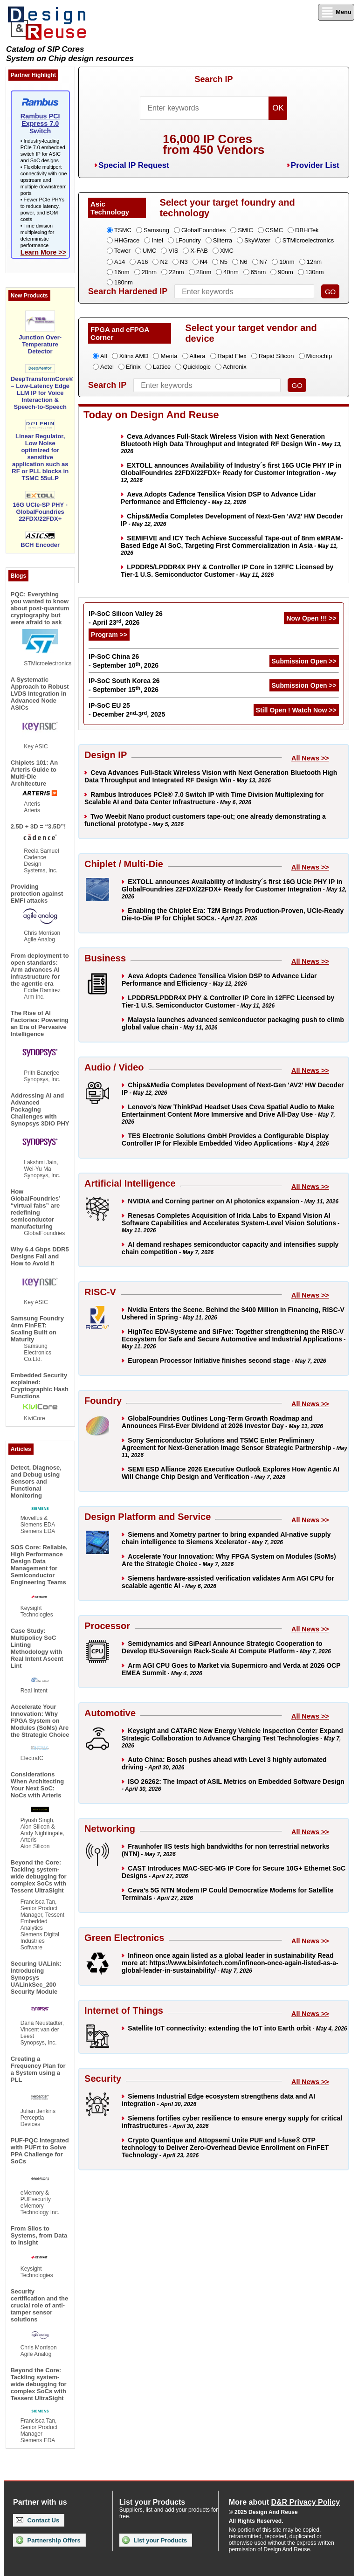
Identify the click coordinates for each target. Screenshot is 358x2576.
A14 (119, 261)
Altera (198, 355)
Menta (168, 355)
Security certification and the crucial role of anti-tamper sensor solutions (40, 2305)
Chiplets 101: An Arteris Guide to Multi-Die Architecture (34, 773)
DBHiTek (307, 230)
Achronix (235, 366)
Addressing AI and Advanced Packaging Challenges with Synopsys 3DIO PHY (40, 1109)
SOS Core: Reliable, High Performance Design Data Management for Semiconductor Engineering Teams (39, 1565)
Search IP (213, 79)
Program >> (109, 634)
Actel (107, 366)
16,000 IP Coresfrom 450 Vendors (213, 144)
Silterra (222, 240)
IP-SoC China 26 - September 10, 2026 (123, 661)
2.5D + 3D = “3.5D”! (38, 826)
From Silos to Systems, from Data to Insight (39, 2235)
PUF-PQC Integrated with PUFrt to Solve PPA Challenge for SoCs (40, 2151)
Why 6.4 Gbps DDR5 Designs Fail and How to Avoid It (40, 1256)
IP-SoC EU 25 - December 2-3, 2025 (127, 710)
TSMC (122, 230)
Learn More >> (43, 252)
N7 (264, 261)
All (103, 355)
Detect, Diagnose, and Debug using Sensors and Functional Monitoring (36, 1481)
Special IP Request (133, 165)
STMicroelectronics (308, 240)
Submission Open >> (304, 661)
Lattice (162, 366)
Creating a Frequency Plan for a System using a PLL (38, 2069)
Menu (336, 12)
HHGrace (126, 240)
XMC (227, 250)
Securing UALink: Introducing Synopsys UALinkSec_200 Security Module (36, 1977)
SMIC (245, 230)
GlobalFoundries (203, 230)
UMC (150, 250)
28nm (204, 272)
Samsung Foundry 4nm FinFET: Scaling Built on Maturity (37, 1329)
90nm (285, 272)
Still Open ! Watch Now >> (296, 710)
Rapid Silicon (276, 355)
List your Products (154, 2540)
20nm (149, 272)
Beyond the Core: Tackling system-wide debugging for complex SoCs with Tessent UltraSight (39, 1876)
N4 (204, 261)
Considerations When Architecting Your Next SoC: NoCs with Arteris (37, 1785)
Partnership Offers (48, 2540)
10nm (287, 261)
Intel (157, 240)
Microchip (319, 355)
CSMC (274, 230)
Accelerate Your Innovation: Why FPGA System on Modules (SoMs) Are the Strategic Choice (40, 1720)
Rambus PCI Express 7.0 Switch (40, 123)
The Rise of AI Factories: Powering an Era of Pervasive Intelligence (40, 1023)
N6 (244, 261)
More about (284, 2502)
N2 (164, 261)
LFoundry (188, 240)
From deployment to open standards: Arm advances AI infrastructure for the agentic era (40, 969)
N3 (184, 261)
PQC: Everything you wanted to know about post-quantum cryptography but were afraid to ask (40, 608)
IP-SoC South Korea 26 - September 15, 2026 (124, 685)
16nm (122, 272)
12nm (314, 261)
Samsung (156, 230)
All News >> (310, 758)
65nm (258, 272)
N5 (223, 261)
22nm (176, 272)
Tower (122, 250)
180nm (123, 282)
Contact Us (37, 2520)
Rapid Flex (232, 355)
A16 (142, 261)
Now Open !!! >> (311, 618)
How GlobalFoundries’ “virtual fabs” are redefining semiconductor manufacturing (35, 1209)
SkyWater (257, 240)
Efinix (133, 366)
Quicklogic (197, 366)
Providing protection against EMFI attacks (37, 893)
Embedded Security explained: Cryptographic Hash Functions (40, 1386)
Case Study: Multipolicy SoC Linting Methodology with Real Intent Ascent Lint (37, 1648)
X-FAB (199, 250)
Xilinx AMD (134, 355)
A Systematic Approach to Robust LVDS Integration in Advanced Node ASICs (40, 693)
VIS (173, 250)
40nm (231, 272)
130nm (314, 272)
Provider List (315, 165)
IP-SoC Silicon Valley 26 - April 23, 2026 (126, 618)
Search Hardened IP (127, 291)
